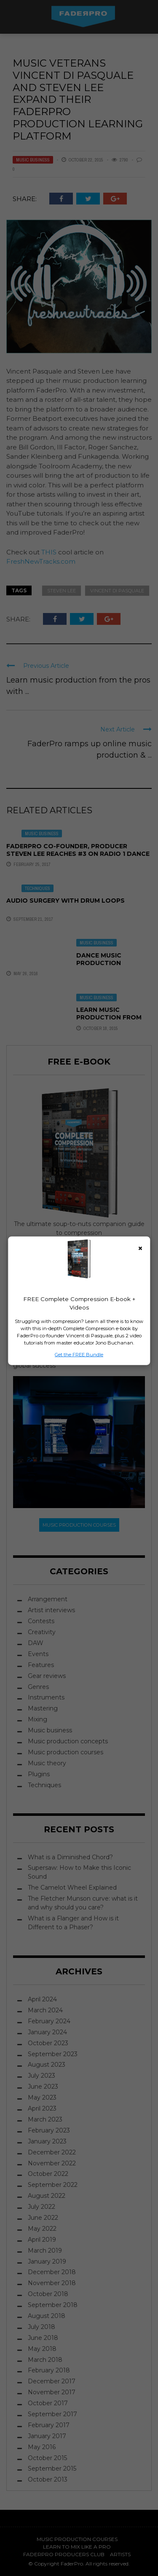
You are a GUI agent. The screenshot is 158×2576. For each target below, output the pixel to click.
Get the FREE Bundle (79, 1354)
